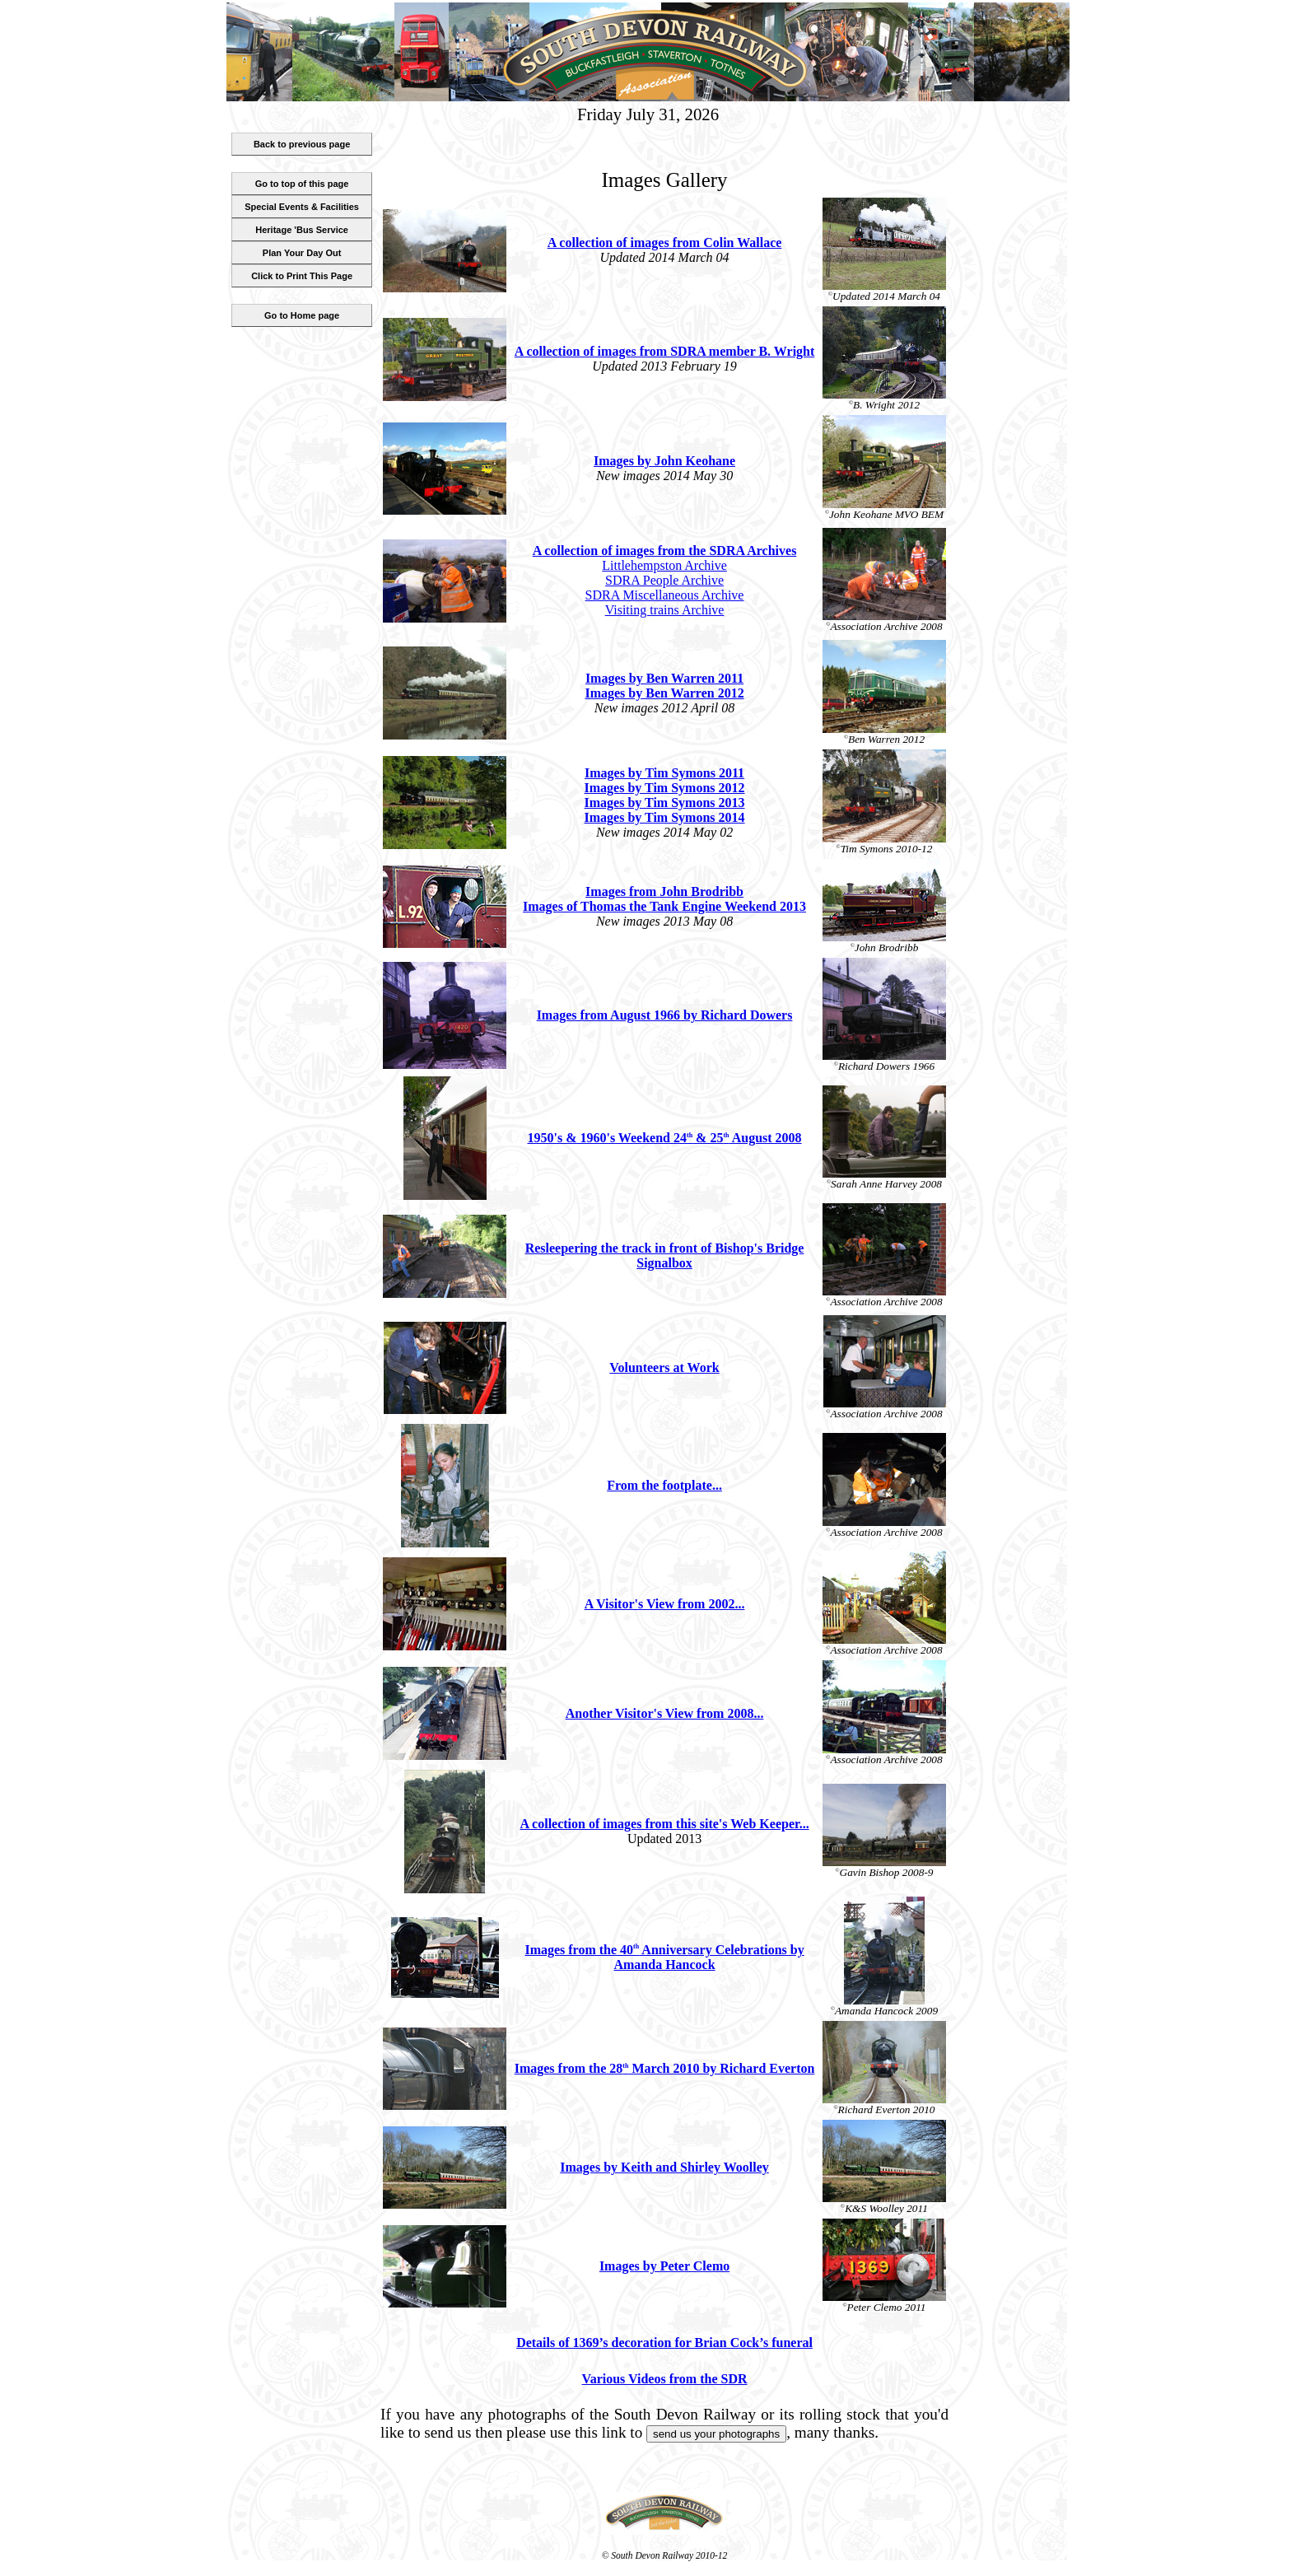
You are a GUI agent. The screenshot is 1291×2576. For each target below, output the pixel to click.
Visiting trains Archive (665, 610)
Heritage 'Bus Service (301, 230)
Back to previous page (302, 144)
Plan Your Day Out (302, 253)
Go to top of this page (302, 184)
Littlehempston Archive (664, 565)
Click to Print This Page (301, 276)
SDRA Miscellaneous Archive (664, 595)
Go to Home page (301, 315)
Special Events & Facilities (302, 207)
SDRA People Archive (664, 580)
